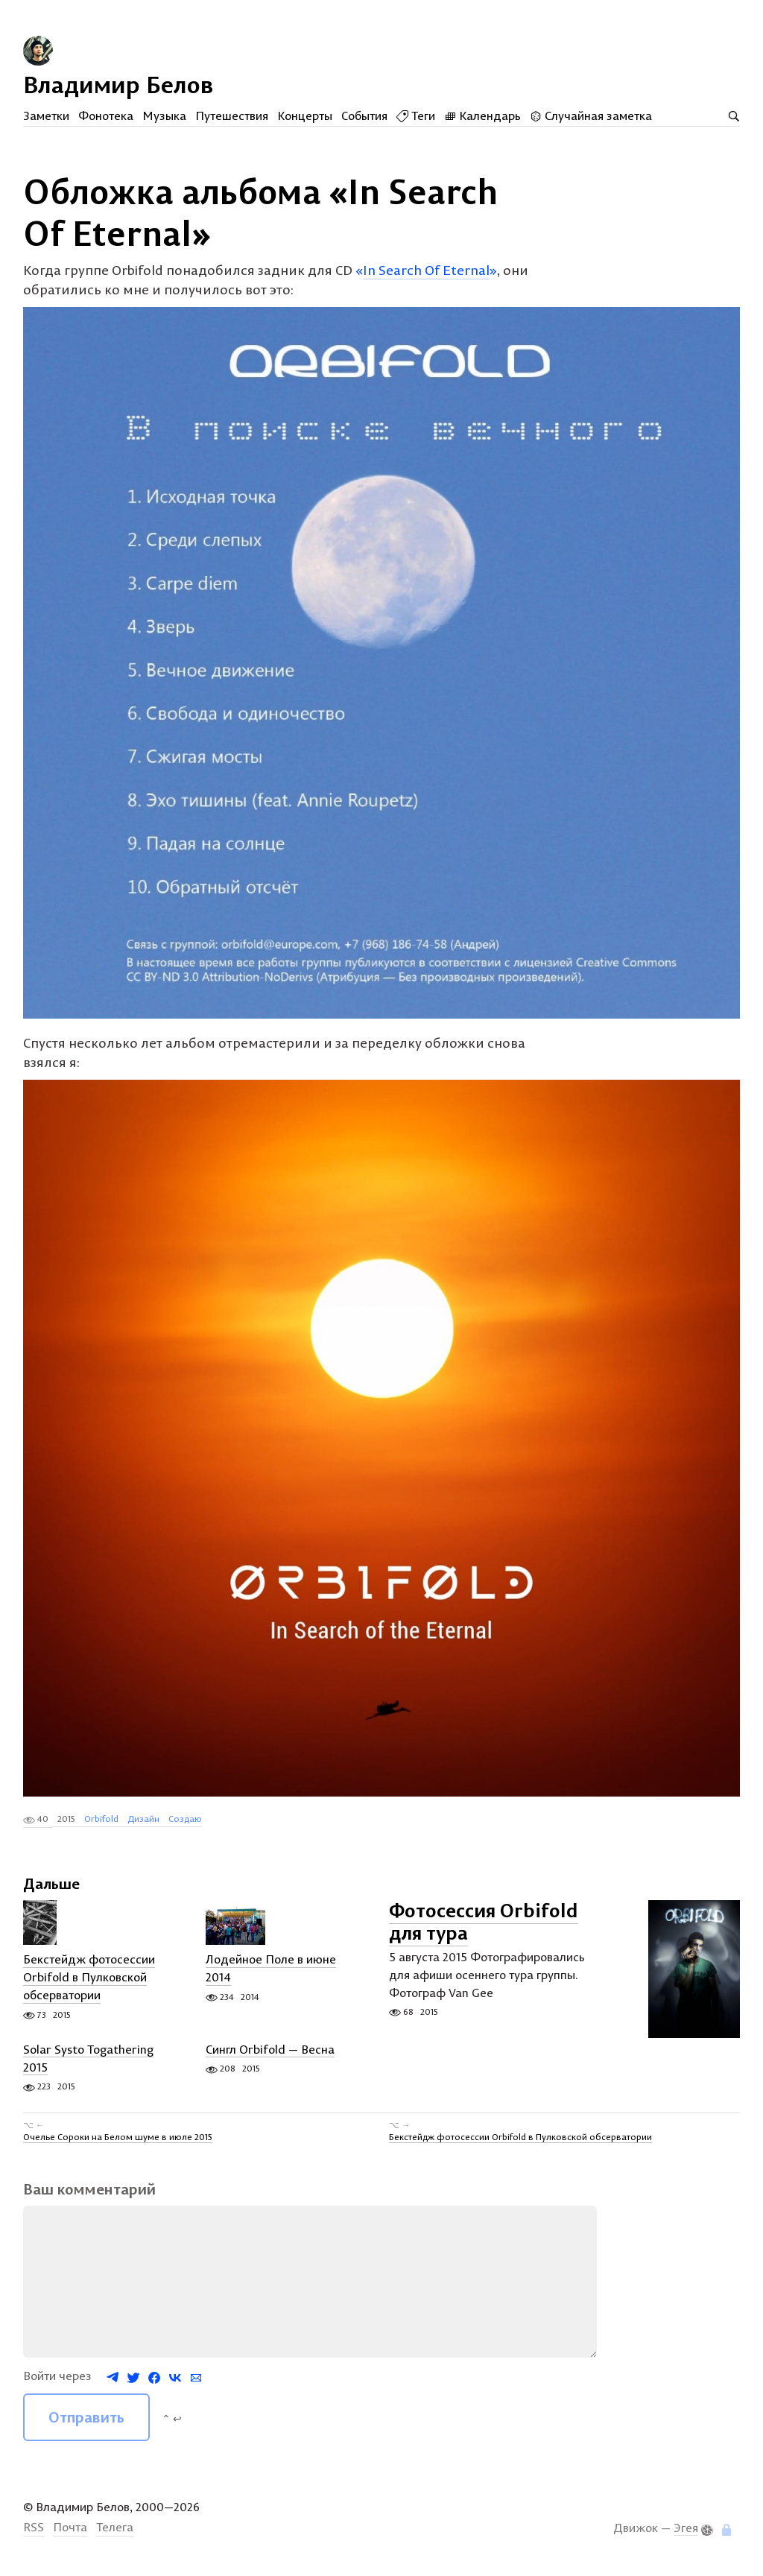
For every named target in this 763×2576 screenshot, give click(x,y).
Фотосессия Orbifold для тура (483, 1928)
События (364, 115)
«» (426, 276)
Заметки (46, 115)
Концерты (304, 115)
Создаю (185, 1825)
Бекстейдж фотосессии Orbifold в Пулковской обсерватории (89, 1983)
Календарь (482, 115)
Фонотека (105, 115)
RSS (33, 2533)
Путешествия (231, 115)
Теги (415, 115)
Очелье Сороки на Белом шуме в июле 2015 (117, 2143)
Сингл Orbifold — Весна (270, 2055)
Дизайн (143, 1825)
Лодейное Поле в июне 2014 (271, 1974)
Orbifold (101, 1825)
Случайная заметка (591, 115)
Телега (114, 2533)
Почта (70, 2533)
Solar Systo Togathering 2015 (88, 2064)
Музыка (164, 115)
